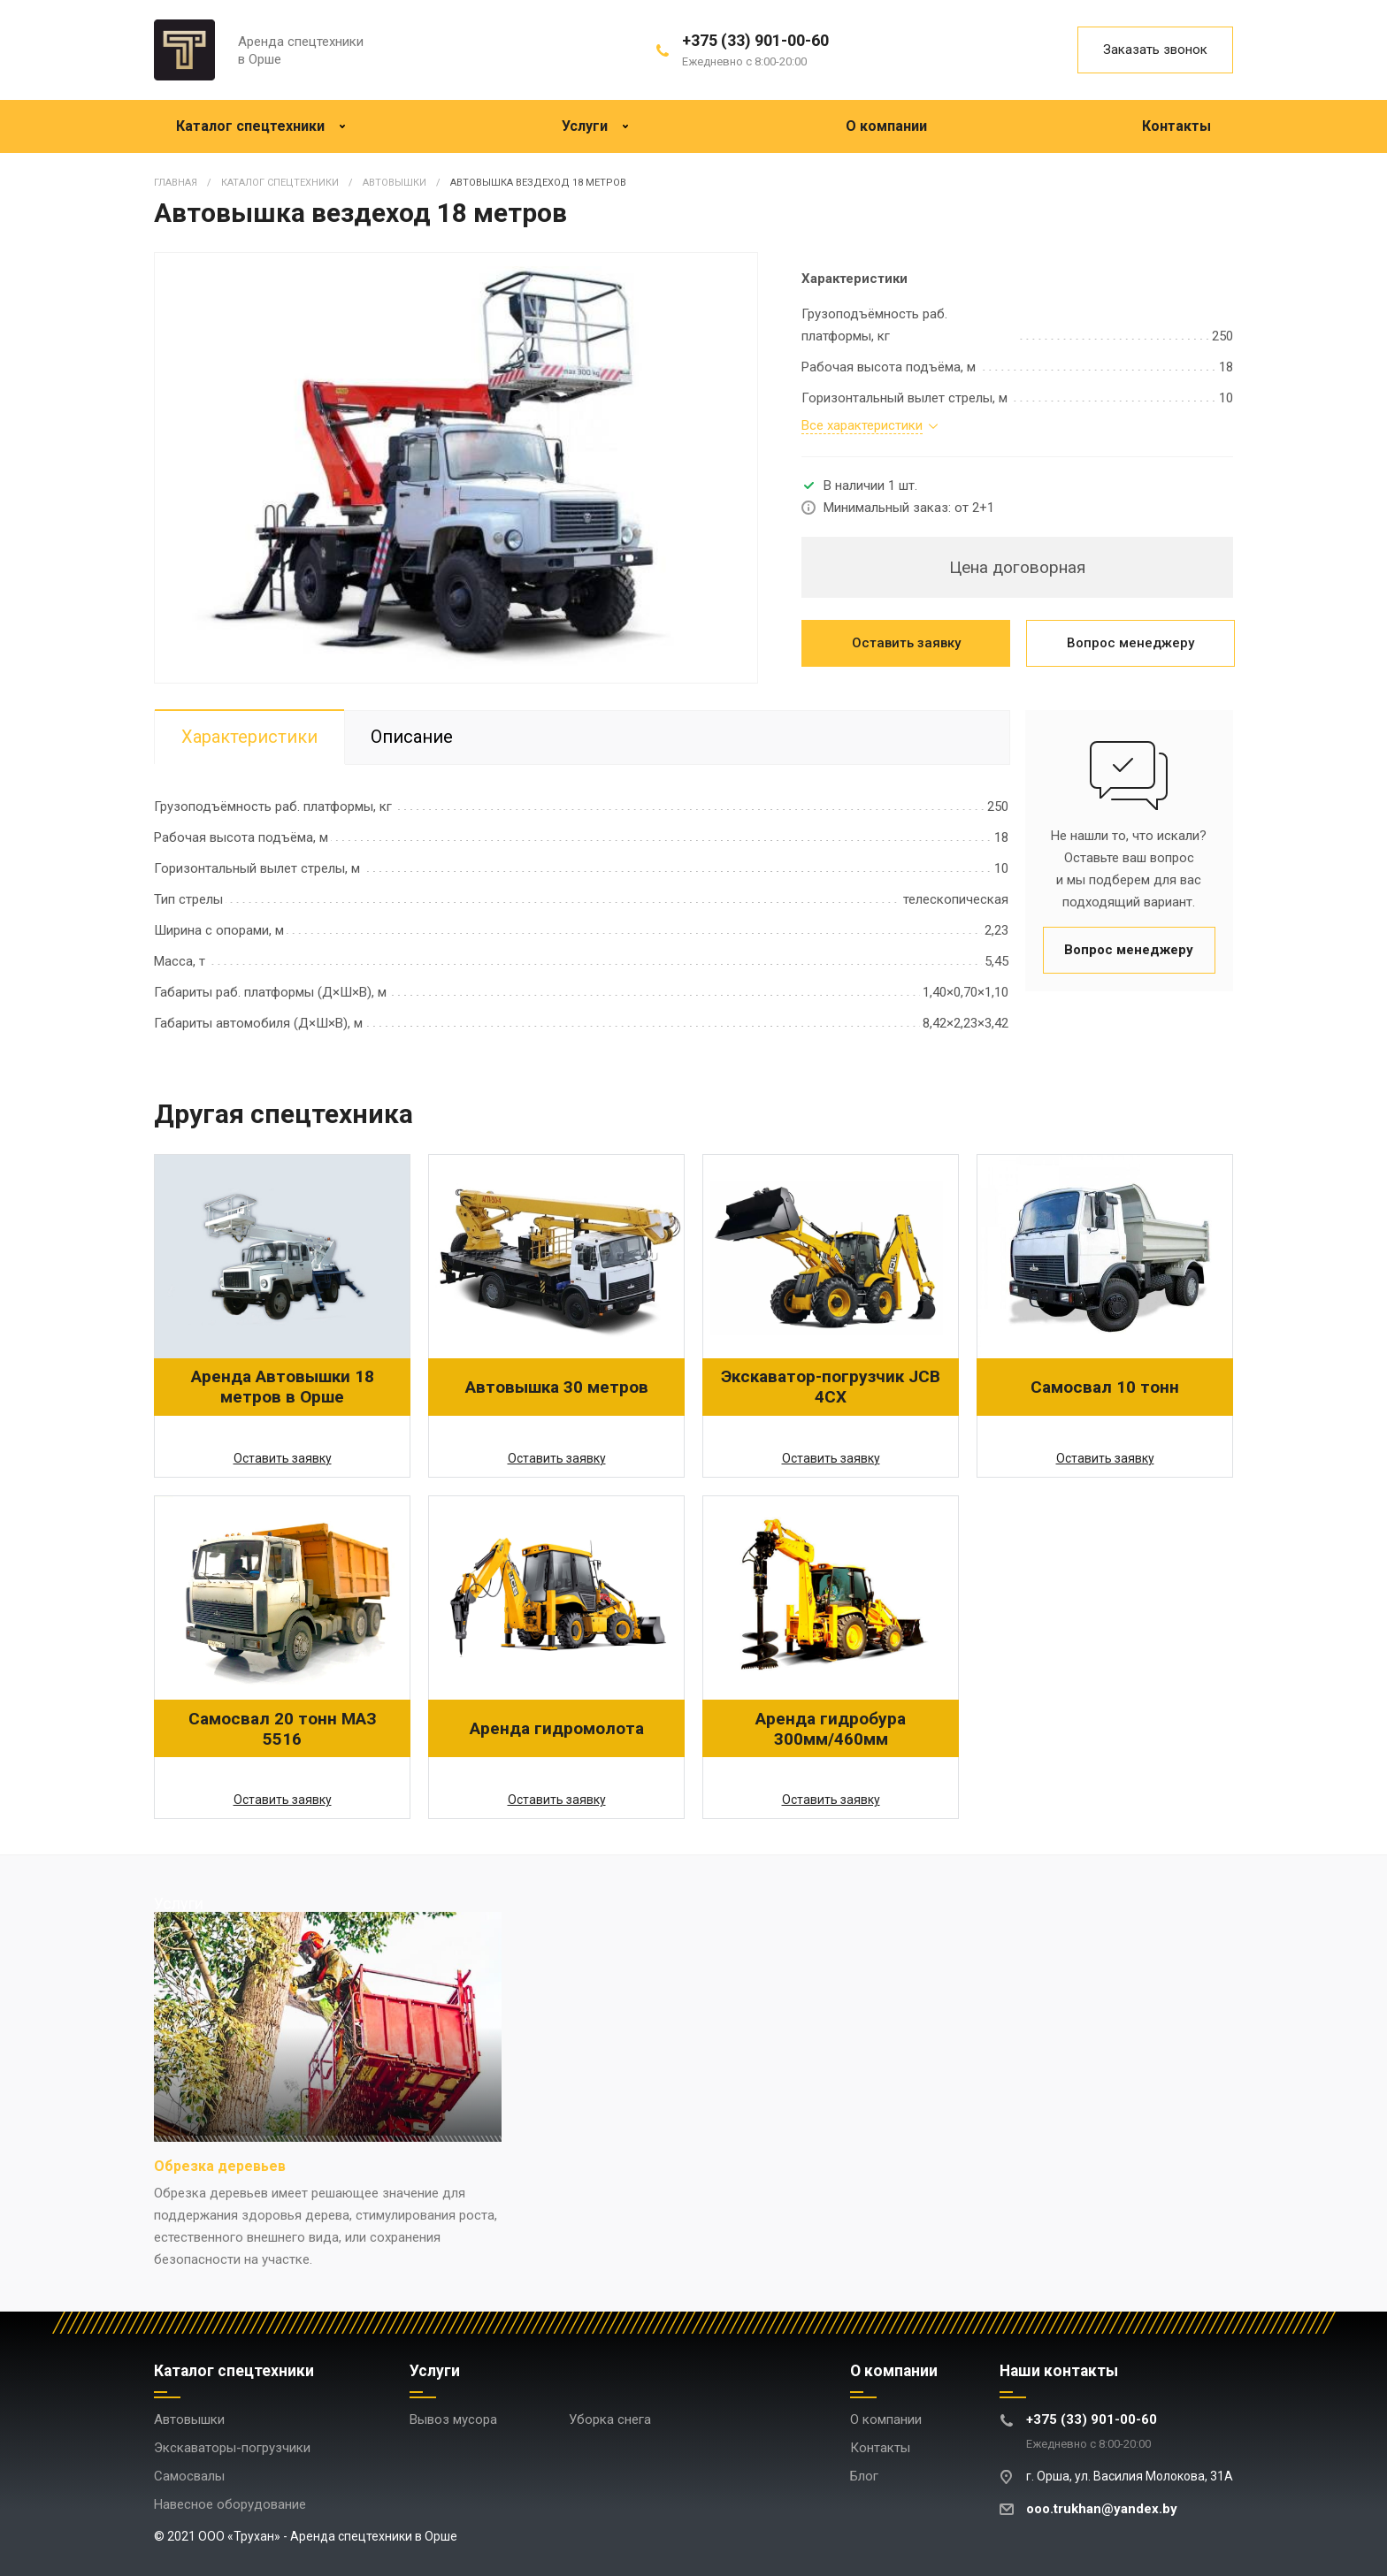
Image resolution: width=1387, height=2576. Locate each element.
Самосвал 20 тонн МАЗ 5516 (282, 1728)
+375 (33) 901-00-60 (755, 40)
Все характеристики (862, 425)
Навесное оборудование (230, 2504)
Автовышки (189, 2419)
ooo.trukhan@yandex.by (1101, 2509)
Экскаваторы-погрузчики (232, 2448)
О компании (886, 126)
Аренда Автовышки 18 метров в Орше (282, 1387)
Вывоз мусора (453, 2419)
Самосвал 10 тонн (1105, 1387)
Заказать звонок (1155, 49)
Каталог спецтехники (261, 126)
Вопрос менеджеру (1130, 643)
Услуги (596, 126)
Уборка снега (610, 2419)
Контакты (1176, 126)
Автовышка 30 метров (556, 1387)
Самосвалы (189, 2476)
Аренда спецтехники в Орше (301, 50)
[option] (456, 467)
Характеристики (249, 737)
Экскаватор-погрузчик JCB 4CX (830, 1387)
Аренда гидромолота (557, 1728)
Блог (864, 2476)
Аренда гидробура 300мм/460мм (830, 1728)
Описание (413, 737)
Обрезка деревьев (220, 2166)
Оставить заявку (906, 643)
